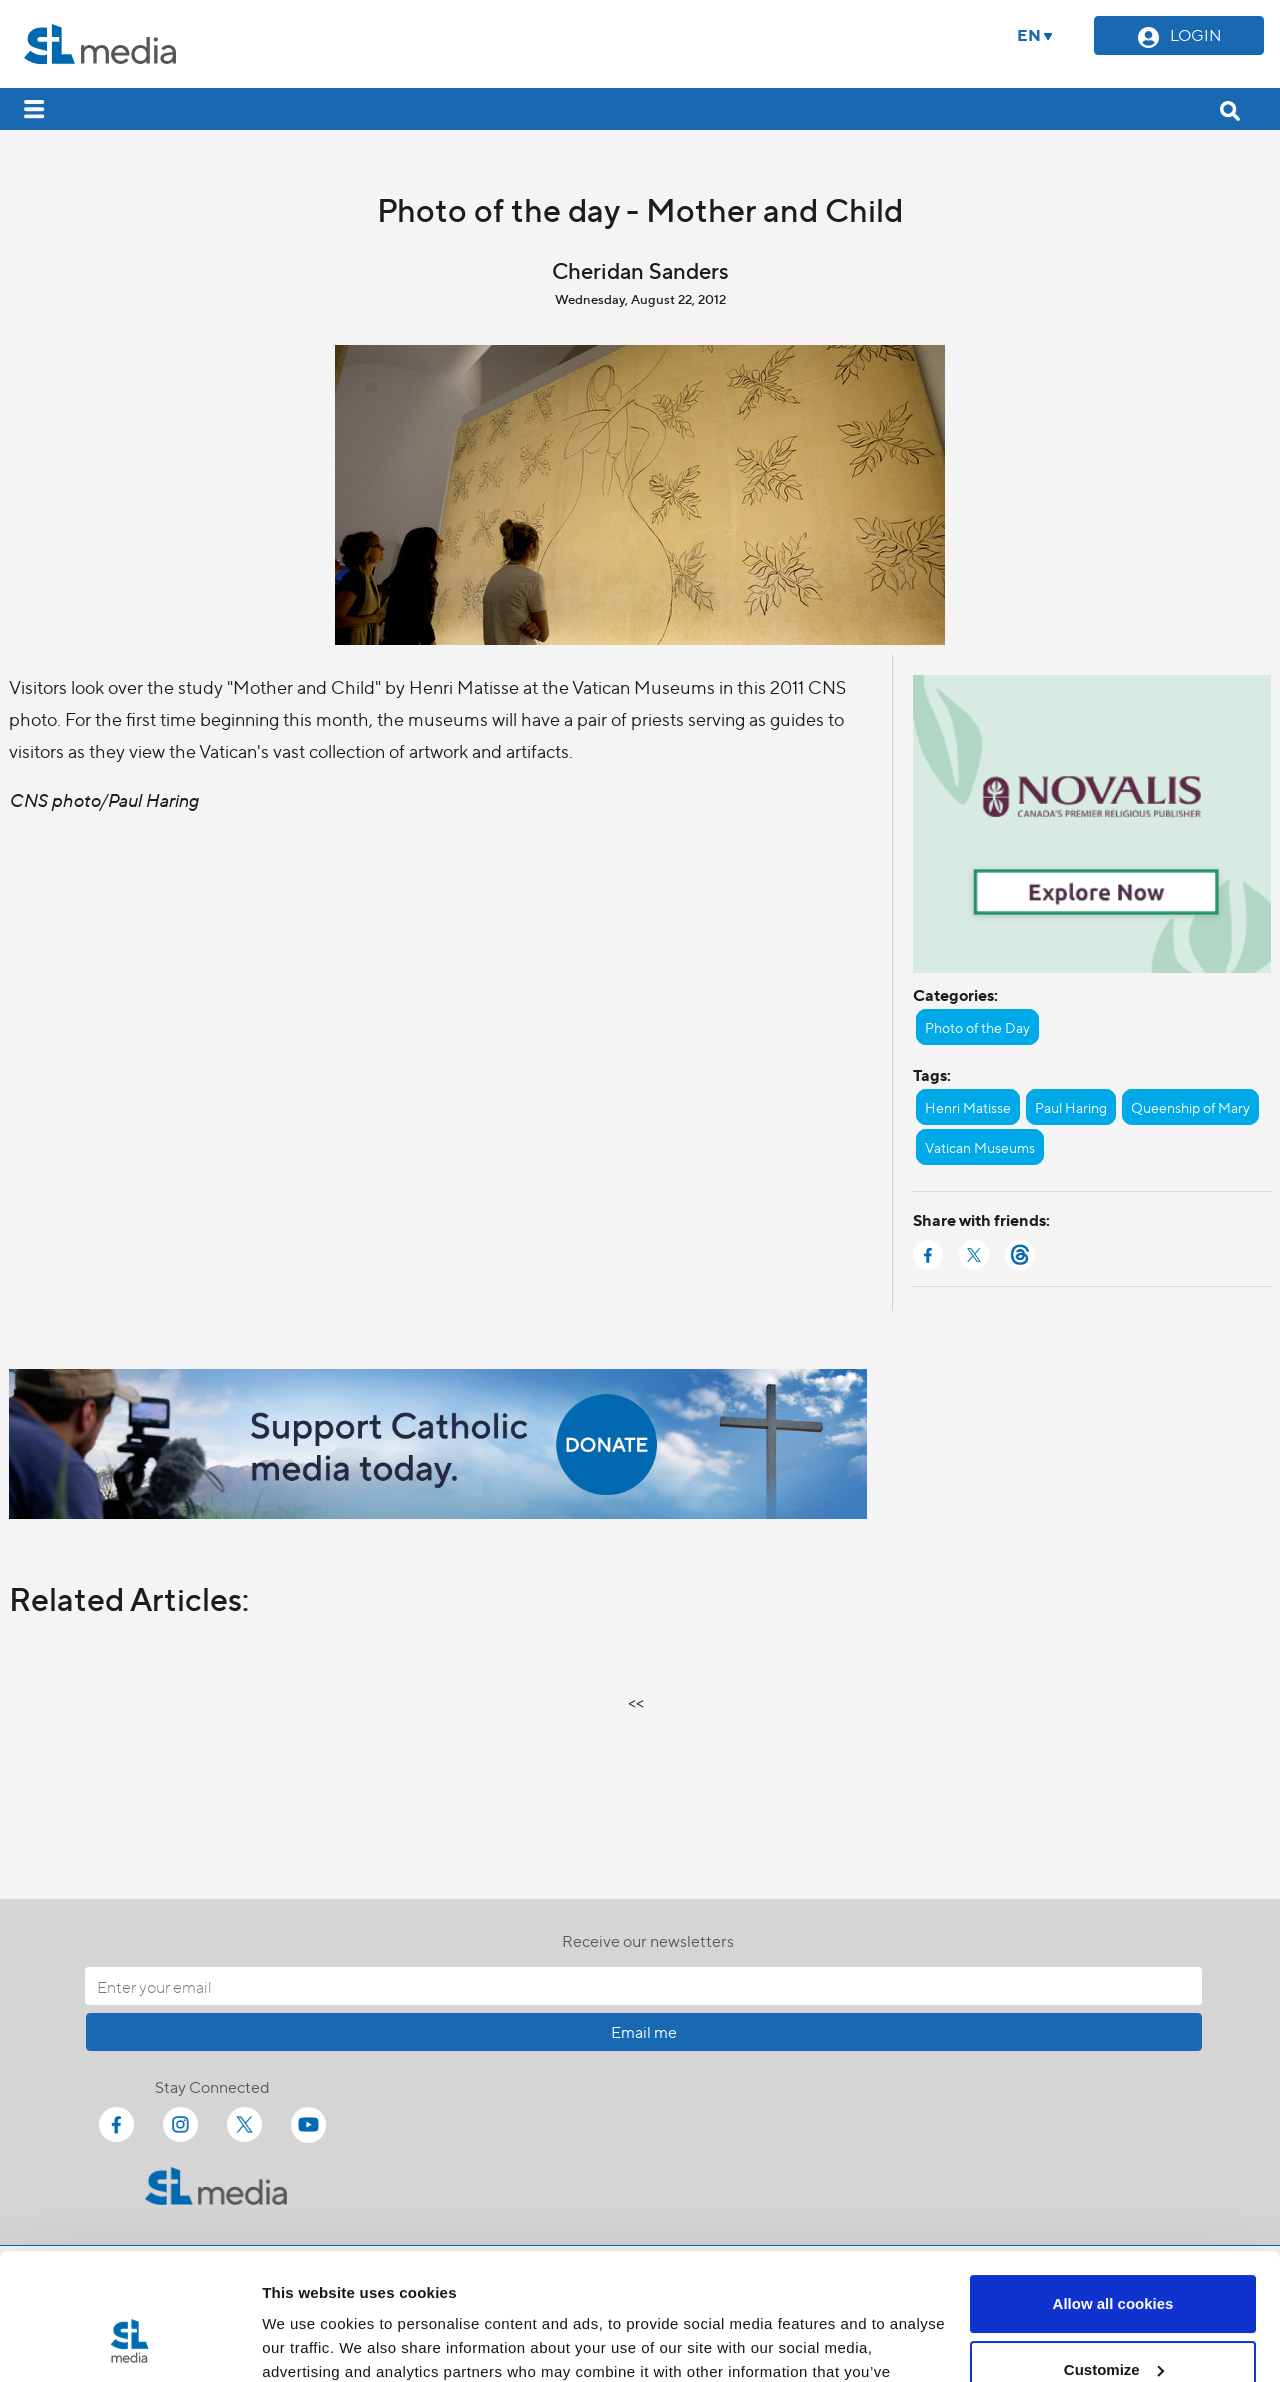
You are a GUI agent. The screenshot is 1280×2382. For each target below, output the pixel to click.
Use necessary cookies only (1113, 2326)
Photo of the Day (977, 1027)
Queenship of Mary (1190, 1107)
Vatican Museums (980, 1147)
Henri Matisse (968, 1107)
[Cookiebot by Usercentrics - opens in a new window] (129, 2343)
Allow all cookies (1113, 2195)
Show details (308, 2342)
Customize (1114, 2260)
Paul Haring (1071, 1107)
